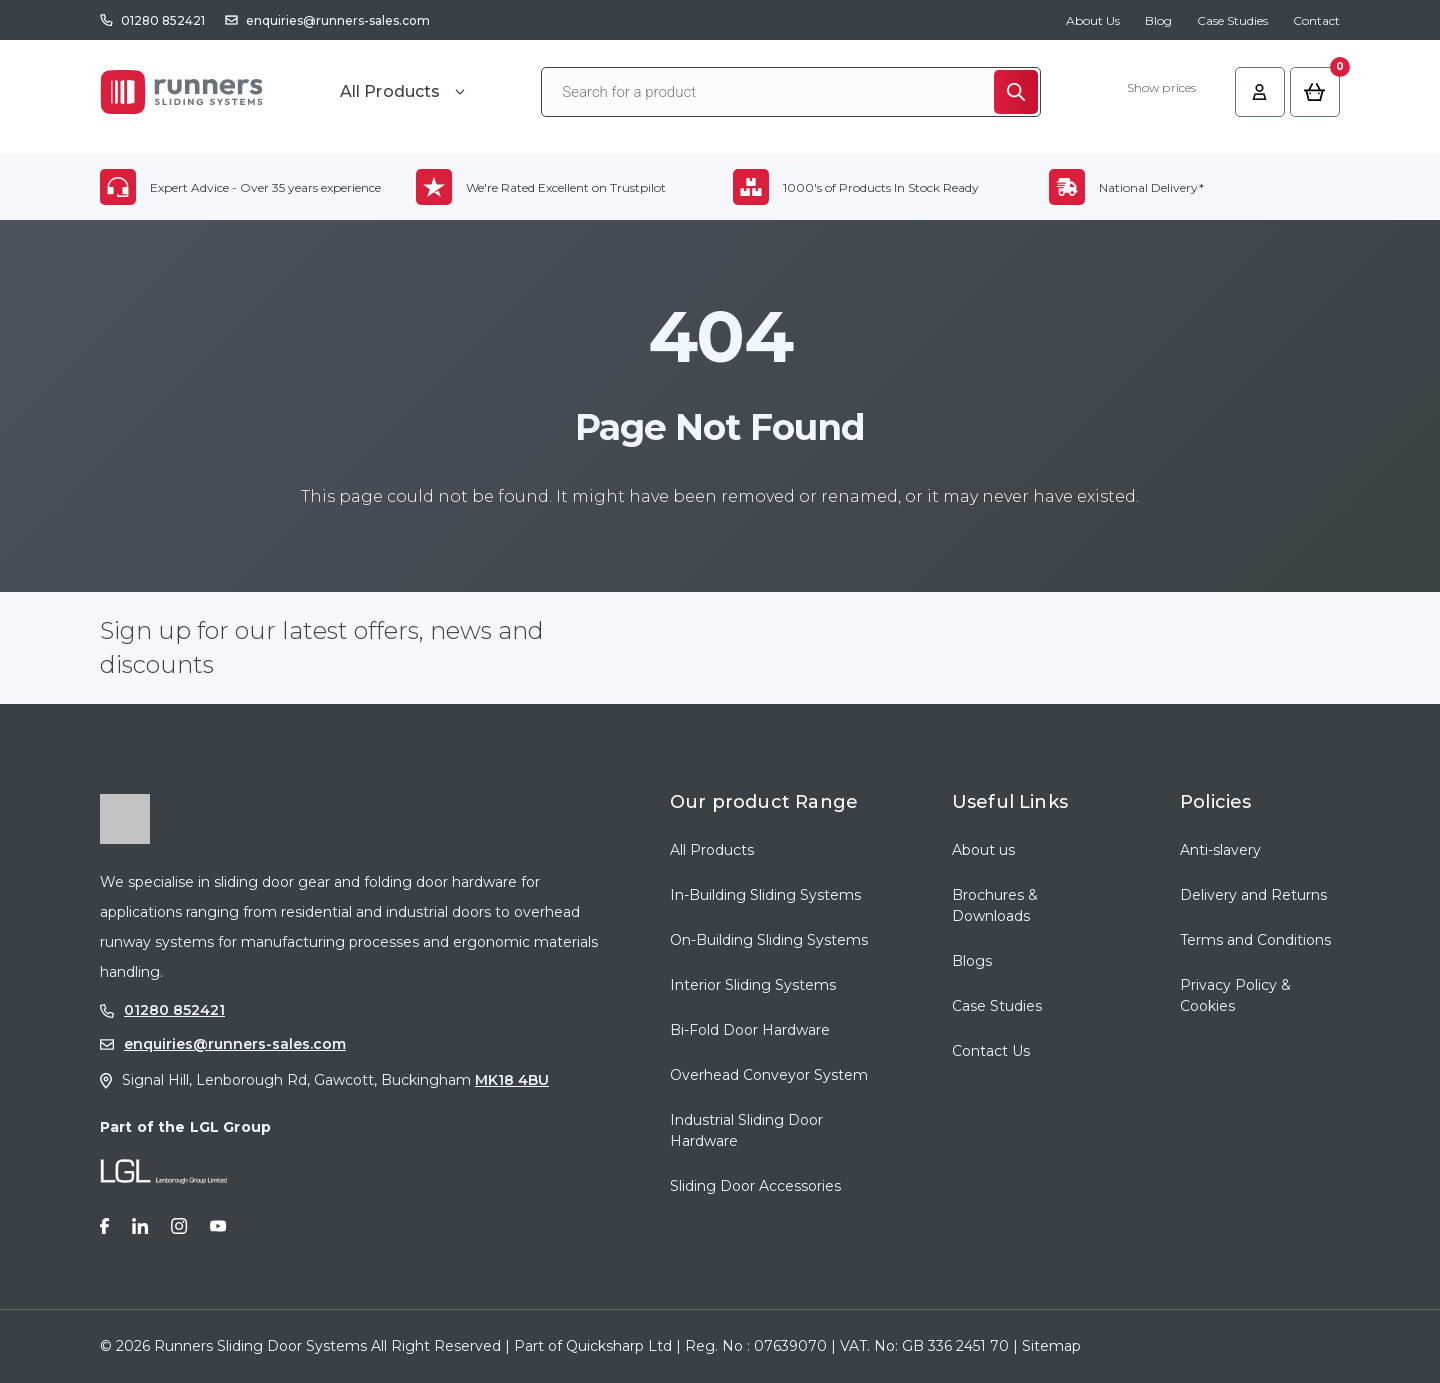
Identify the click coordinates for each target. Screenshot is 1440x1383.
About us (983, 850)
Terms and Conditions (1255, 940)
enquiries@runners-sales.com (338, 20)
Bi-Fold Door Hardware (750, 1030)
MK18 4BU (512, 1080)
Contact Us (991, 1051)
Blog (1158, 20)
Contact (1316, 20)
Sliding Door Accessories (755, 1186)
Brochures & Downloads (995, 905)
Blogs (972, 961)
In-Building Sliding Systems (765, 895)
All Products (712, 850)
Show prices (1161, 88)
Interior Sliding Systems (753, 985)
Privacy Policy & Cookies (1235, 995)
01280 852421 (163, 20)
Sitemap (1051, 1346)
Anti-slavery (1220, 850)
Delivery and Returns (1253, 895)
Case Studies (1232, 20)
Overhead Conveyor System (769, 1075)
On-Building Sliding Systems (769, 940)
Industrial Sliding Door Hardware (746, 1130)
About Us (1093, 20)
